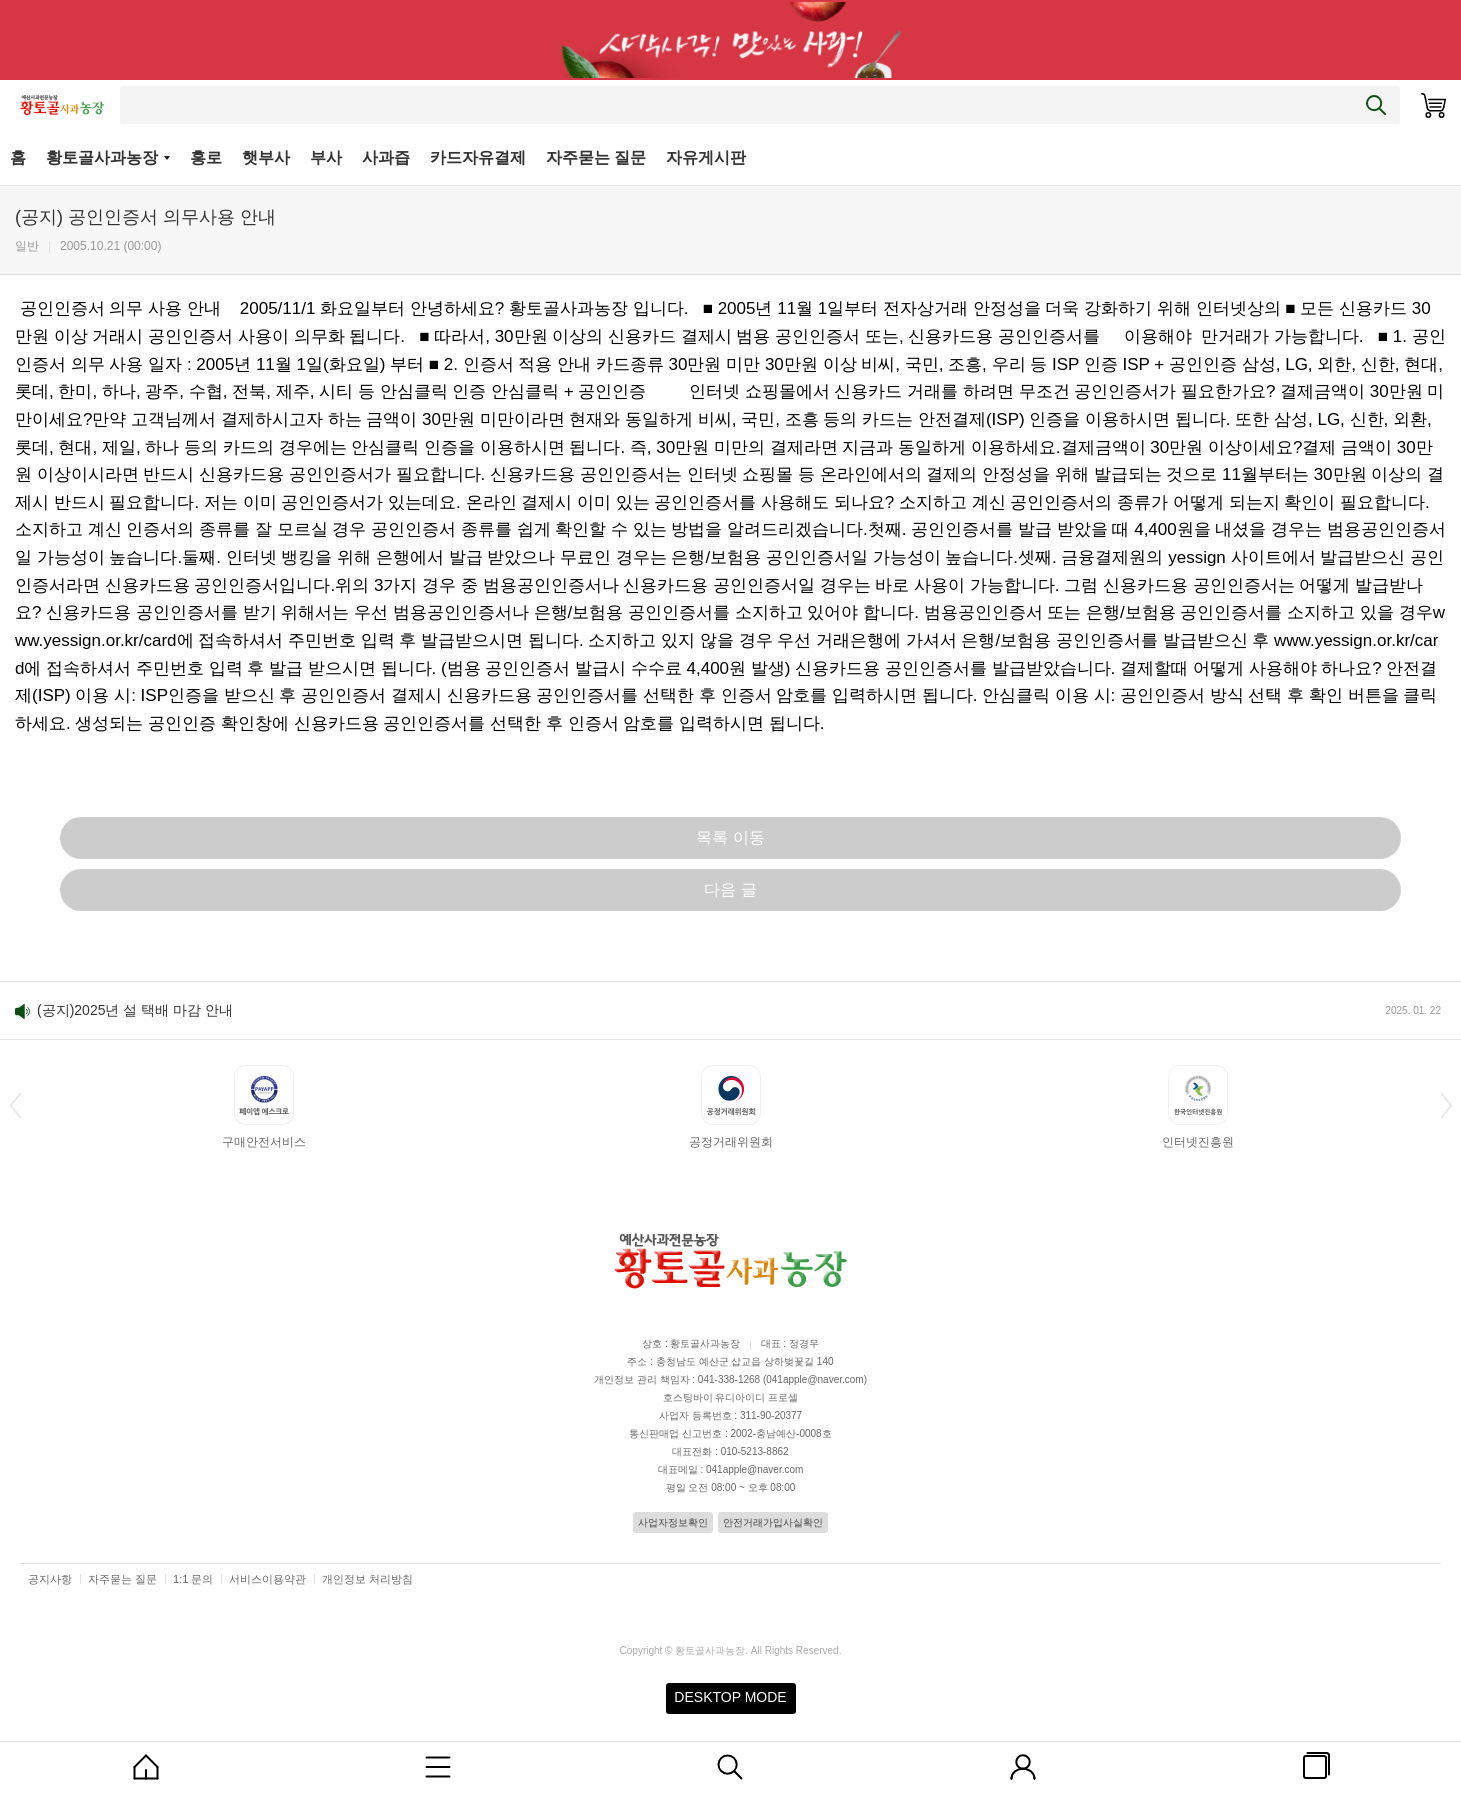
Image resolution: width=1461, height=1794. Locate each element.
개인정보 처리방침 (367, 1579)
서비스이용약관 (267, 1579)
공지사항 (50, 1579)
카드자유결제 (478, 157)
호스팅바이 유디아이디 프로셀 (731, 1397)
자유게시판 (706, 157)
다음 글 (730, 889)
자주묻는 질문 (596, 157)
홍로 (206, 157)
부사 (326, 157)
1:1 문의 (193, 1579)
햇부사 (266, 157)
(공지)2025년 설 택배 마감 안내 (135, 1010)
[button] (15, 1105)
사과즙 (386, 157)
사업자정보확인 (673, 1522)
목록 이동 (730, 837)
